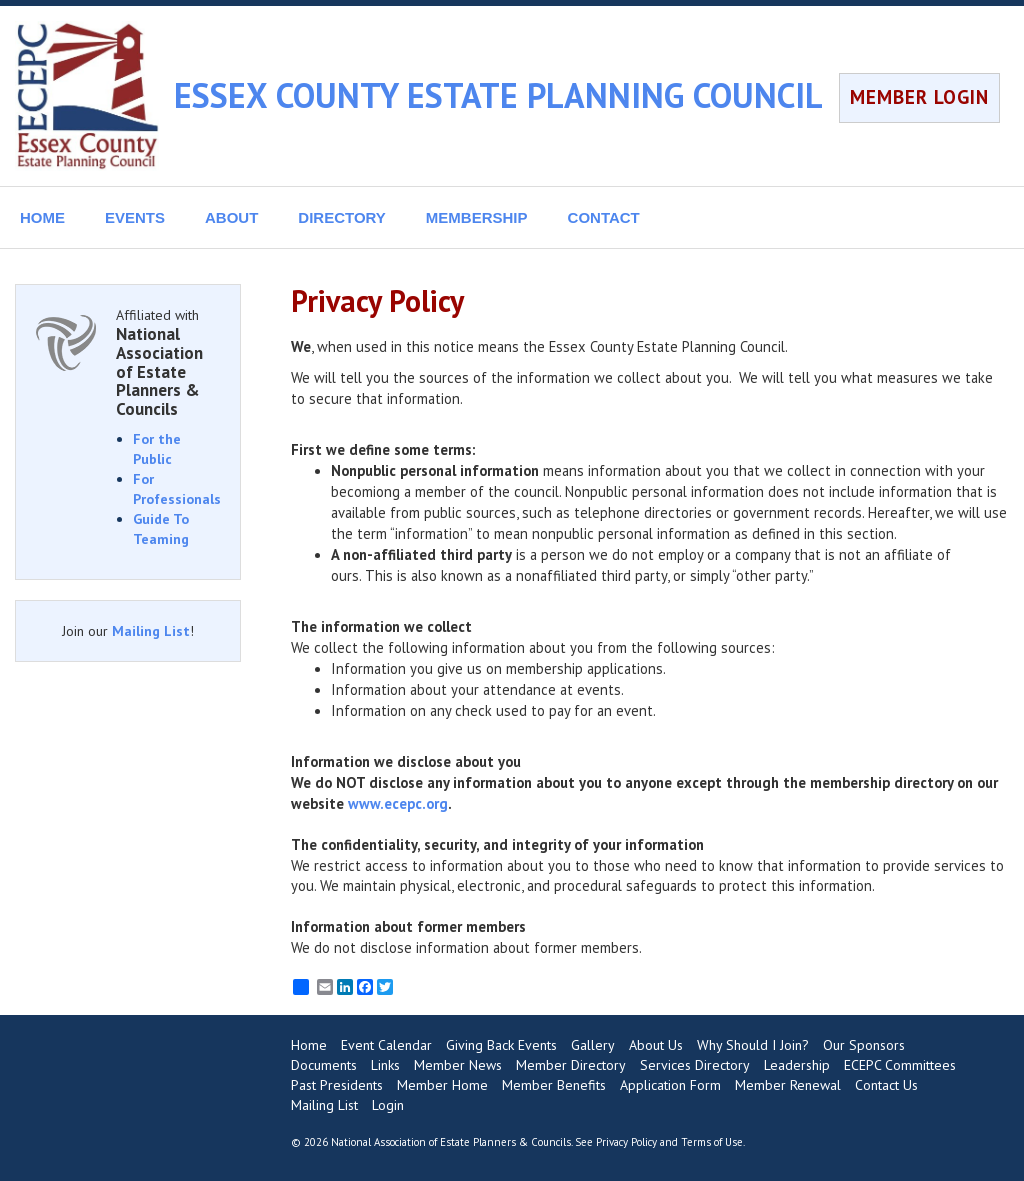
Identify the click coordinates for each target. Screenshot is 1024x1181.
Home (309, 1045)
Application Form (670, 1085)
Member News (458, 1065)
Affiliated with (168, 362)
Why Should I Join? (753, 1045)
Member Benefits (554, 1085)
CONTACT (604, 217)
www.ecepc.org (398, 803)
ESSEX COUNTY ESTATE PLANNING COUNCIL (498, 95)
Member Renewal (788, 1085)
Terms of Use (712, 1142)
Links (385, 1065)
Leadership (797, 1065)
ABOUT (231, 217)
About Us (656, 1045)
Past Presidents (337, 1085)
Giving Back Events (501, 1045)
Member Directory (571, 1065)
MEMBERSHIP (477, 217)
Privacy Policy (626, 1142)
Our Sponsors (864, 1045)
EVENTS (135, 217)
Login (388, 1105)
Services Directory (695, 1065)
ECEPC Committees (900, 1065)
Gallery (593, 1045)
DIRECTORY (342, 217)
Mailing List (151, 631)
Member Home (442, 1085)
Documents (324, 1065)
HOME (42, 217)
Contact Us (886, 1085)
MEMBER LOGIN (919, 97)
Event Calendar (386, 1045)
